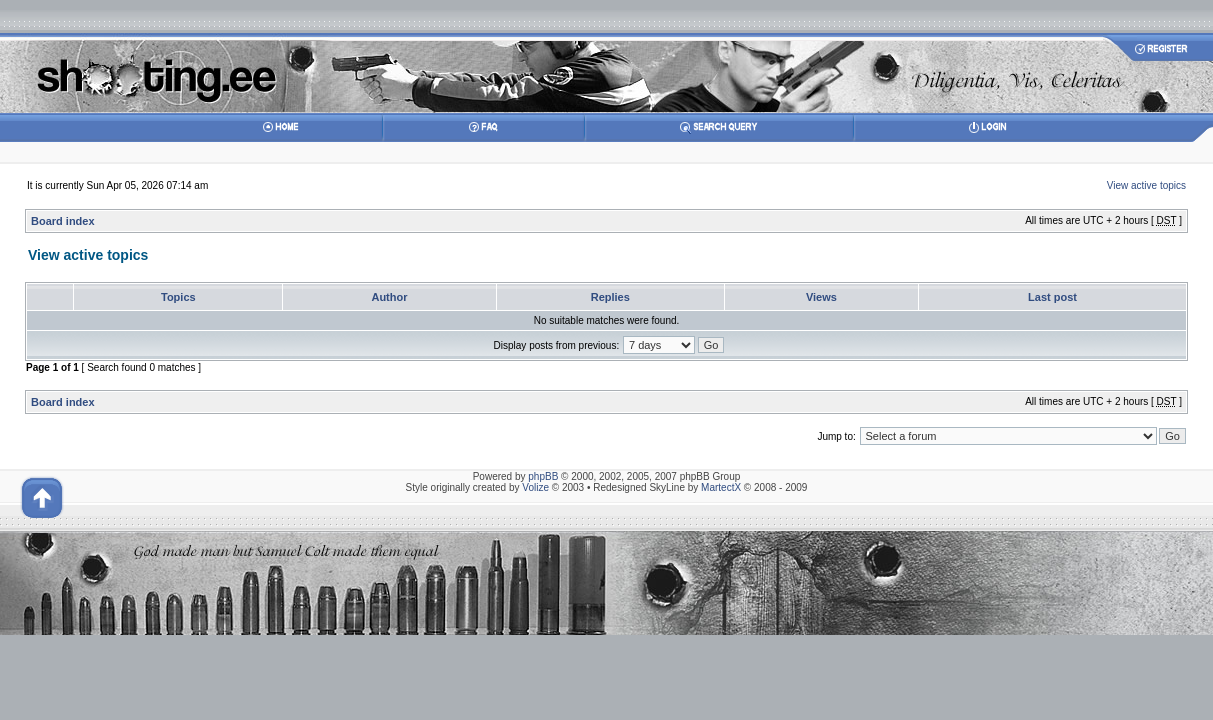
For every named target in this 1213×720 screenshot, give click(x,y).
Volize (535, 487)
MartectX (721, 487)
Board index (63, 221)
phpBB (543, 476)
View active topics (1146, 185)
